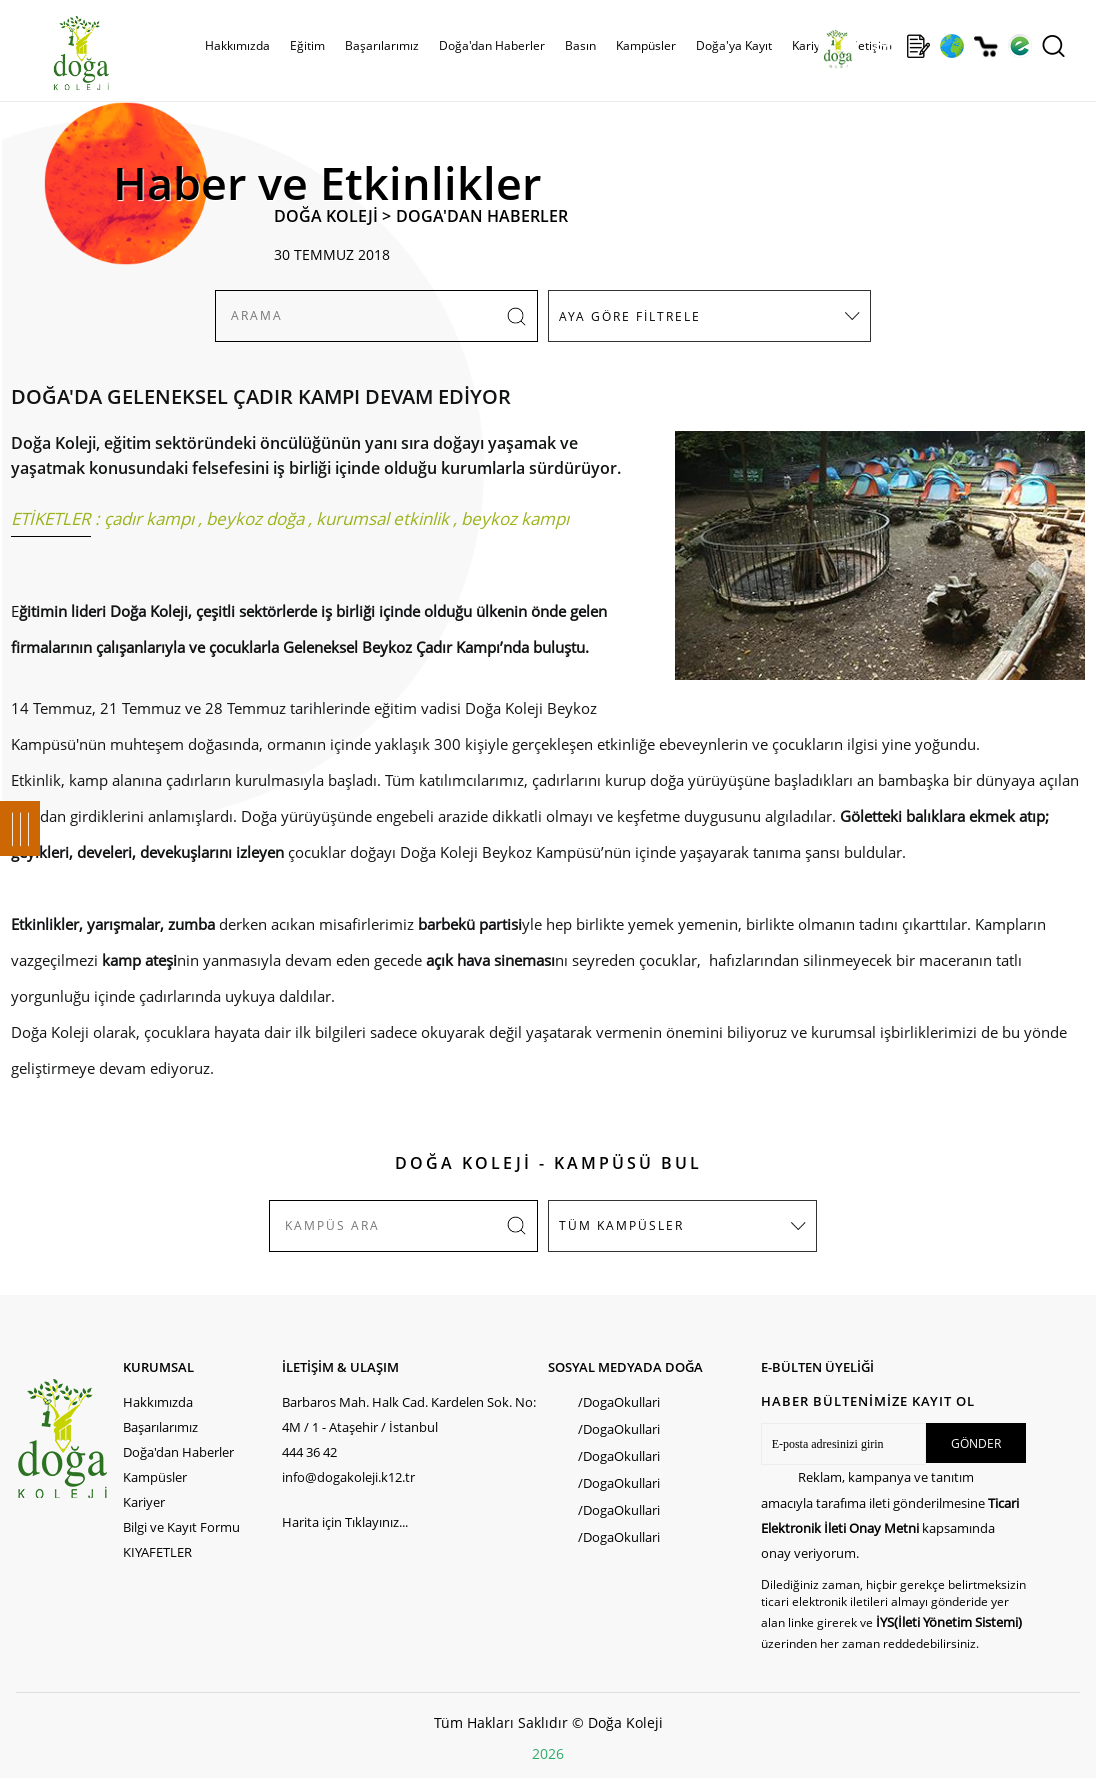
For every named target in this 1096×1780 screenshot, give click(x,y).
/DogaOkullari (619, 1402)
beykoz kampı (515, 518)
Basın (580, 45)
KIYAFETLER (157, 1552)
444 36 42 (309, 1452)
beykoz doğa (255, 518)
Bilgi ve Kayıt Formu (181, 1527)
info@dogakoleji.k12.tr (348, 1477)
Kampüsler (646, 45)
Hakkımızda (237, 45)
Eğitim (307, 45)
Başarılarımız (382, 45)
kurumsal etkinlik (382, 518)
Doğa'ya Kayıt (734, 45)
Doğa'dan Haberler (492, 45)
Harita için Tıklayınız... (345, 1522)
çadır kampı (149, 518)
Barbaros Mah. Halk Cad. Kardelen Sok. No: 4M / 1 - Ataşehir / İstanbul (409, 1414)
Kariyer (812, 45)
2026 (548, 1753)
